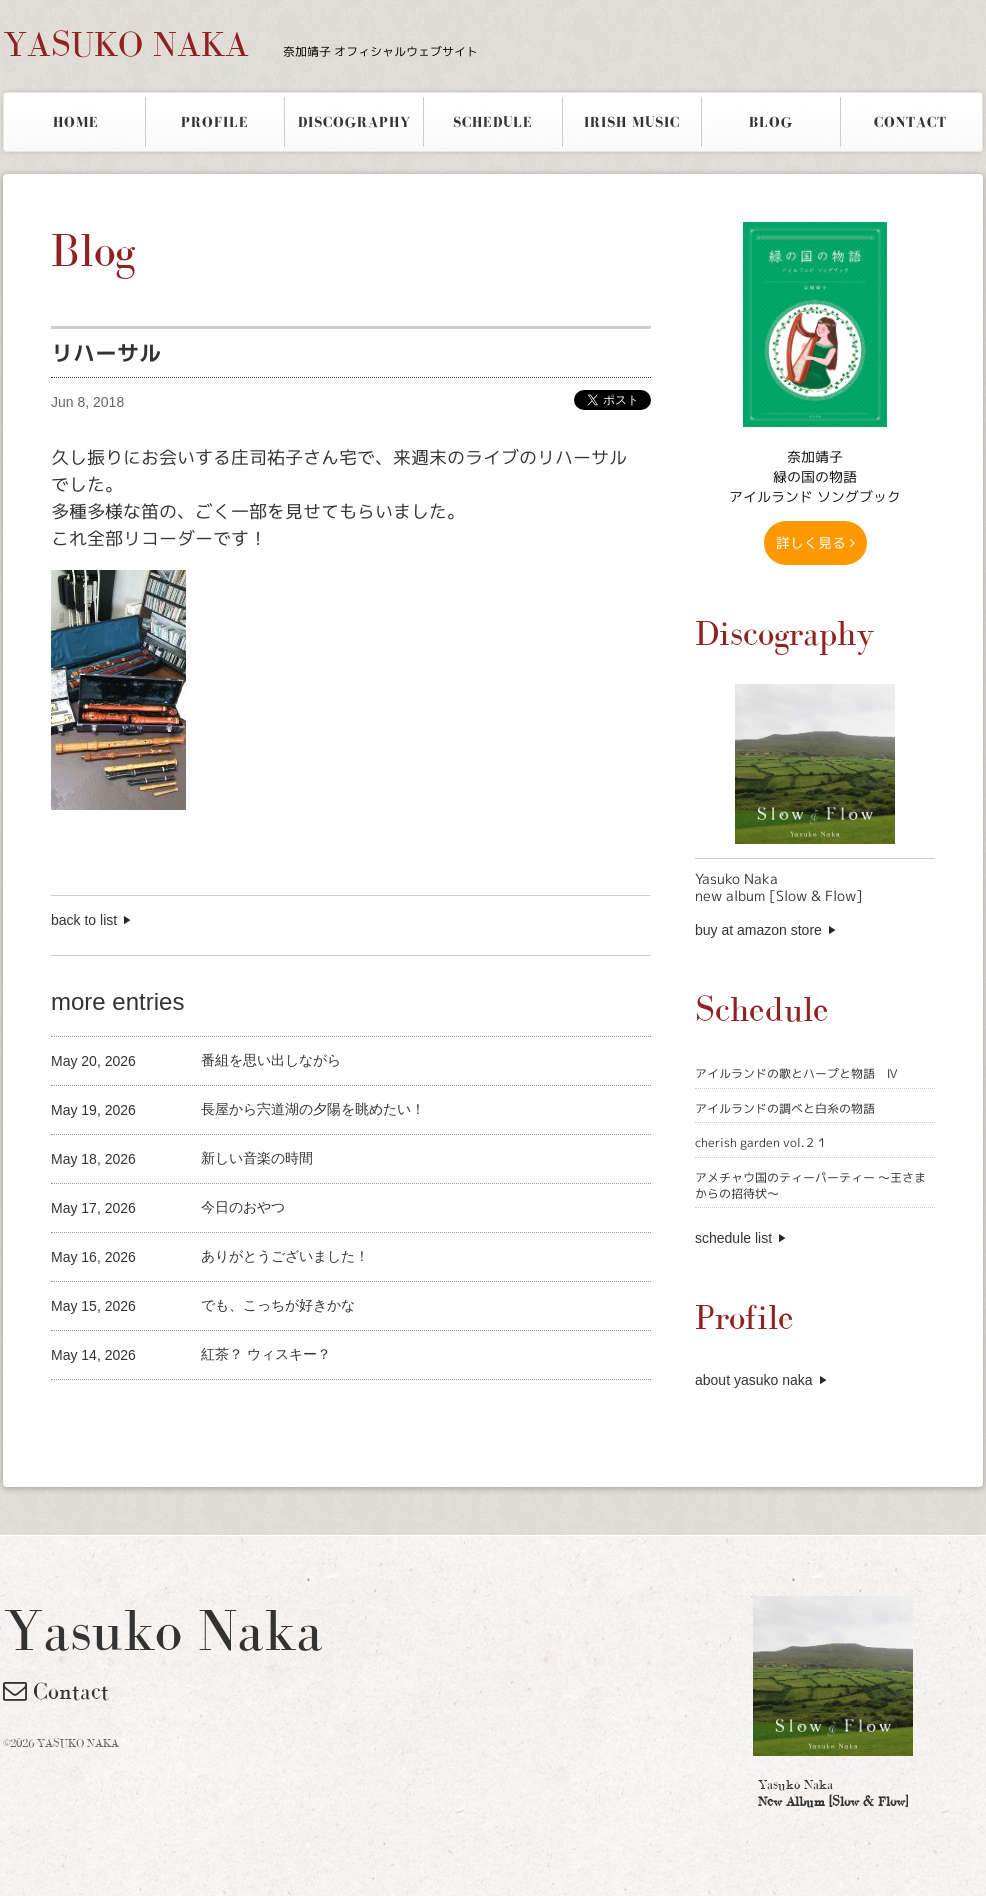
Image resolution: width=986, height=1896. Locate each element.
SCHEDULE (493, 122)
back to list (84, 920)
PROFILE (215, 122)
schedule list (733, 1238)
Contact (56, 1691)
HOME (76, 122)
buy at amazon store (758, 930)
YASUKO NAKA (240, 44)
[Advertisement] (285, 1413)
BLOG (771, 122)
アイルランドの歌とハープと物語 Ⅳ (796, 1073)
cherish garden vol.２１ (761, 1142)
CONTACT (910, 122)
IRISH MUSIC (632, 122)
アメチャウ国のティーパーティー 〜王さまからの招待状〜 (810, 1185)
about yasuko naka (754, 1380)
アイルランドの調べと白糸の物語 (785, 1108)
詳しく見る (815, 542)
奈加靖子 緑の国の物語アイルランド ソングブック (815, 476)
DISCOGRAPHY (354, 122)
